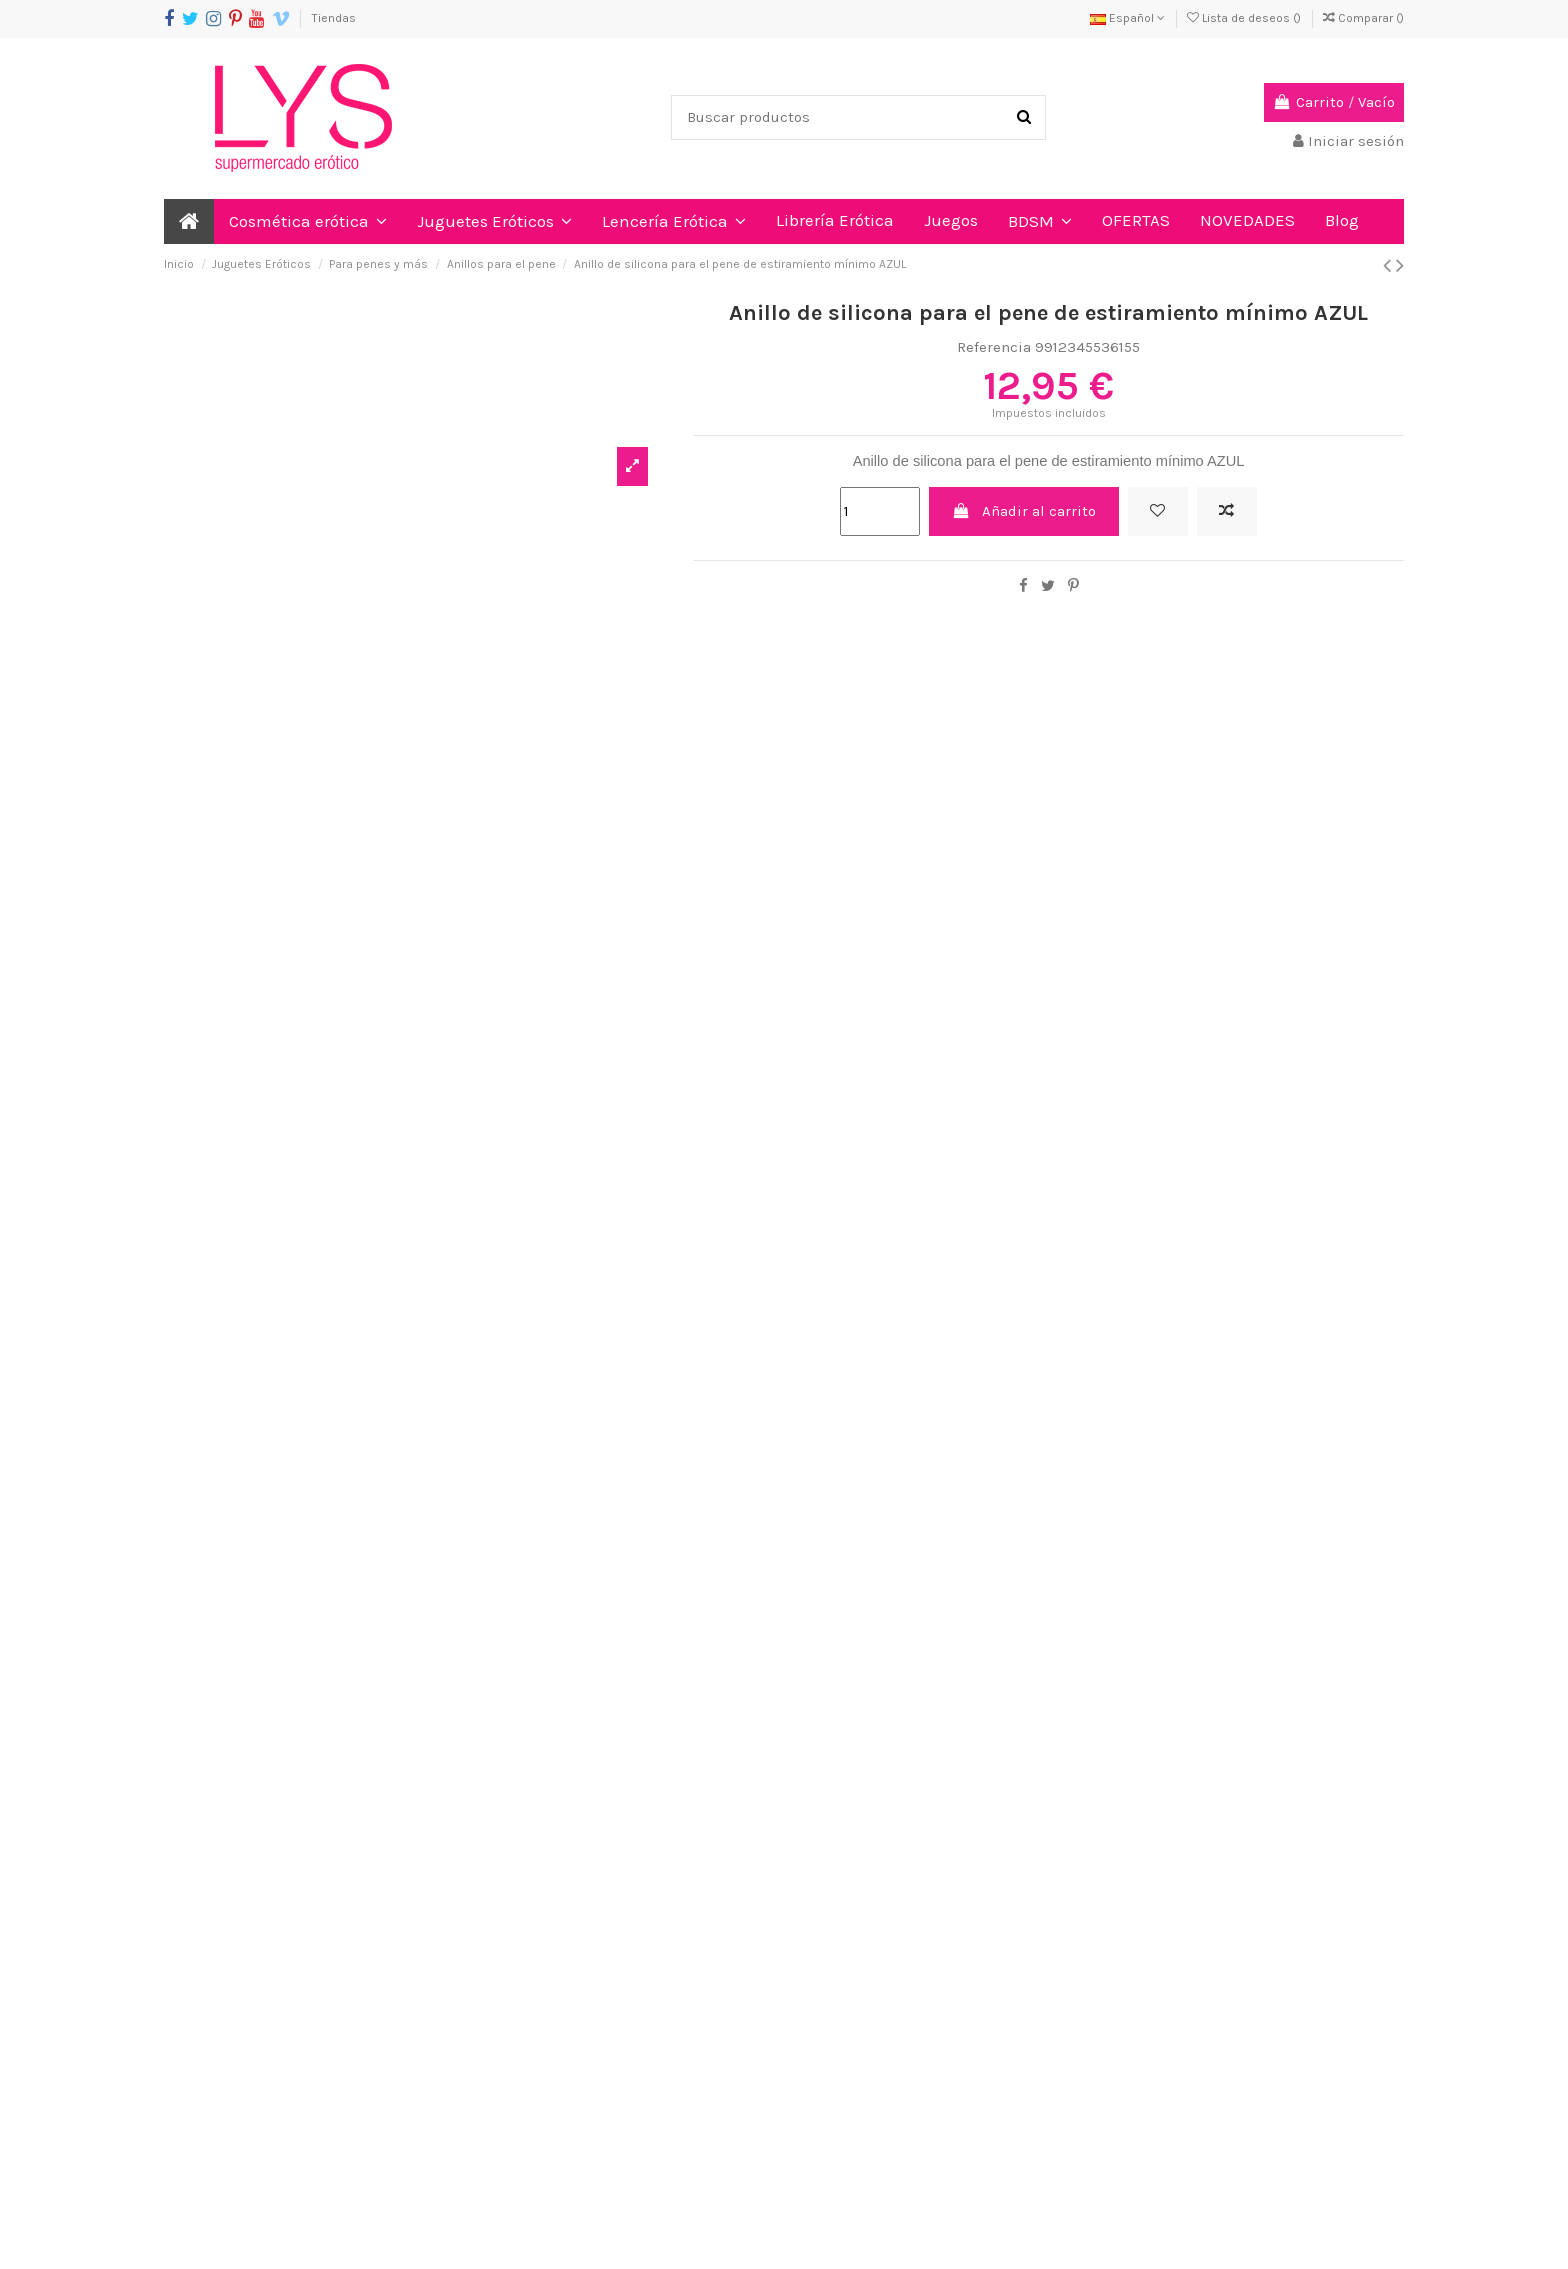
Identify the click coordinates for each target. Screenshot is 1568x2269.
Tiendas (334, 18)
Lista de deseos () (1245, 18)
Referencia (994, 347)
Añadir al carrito (1024, 511)
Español (1127, 18)
